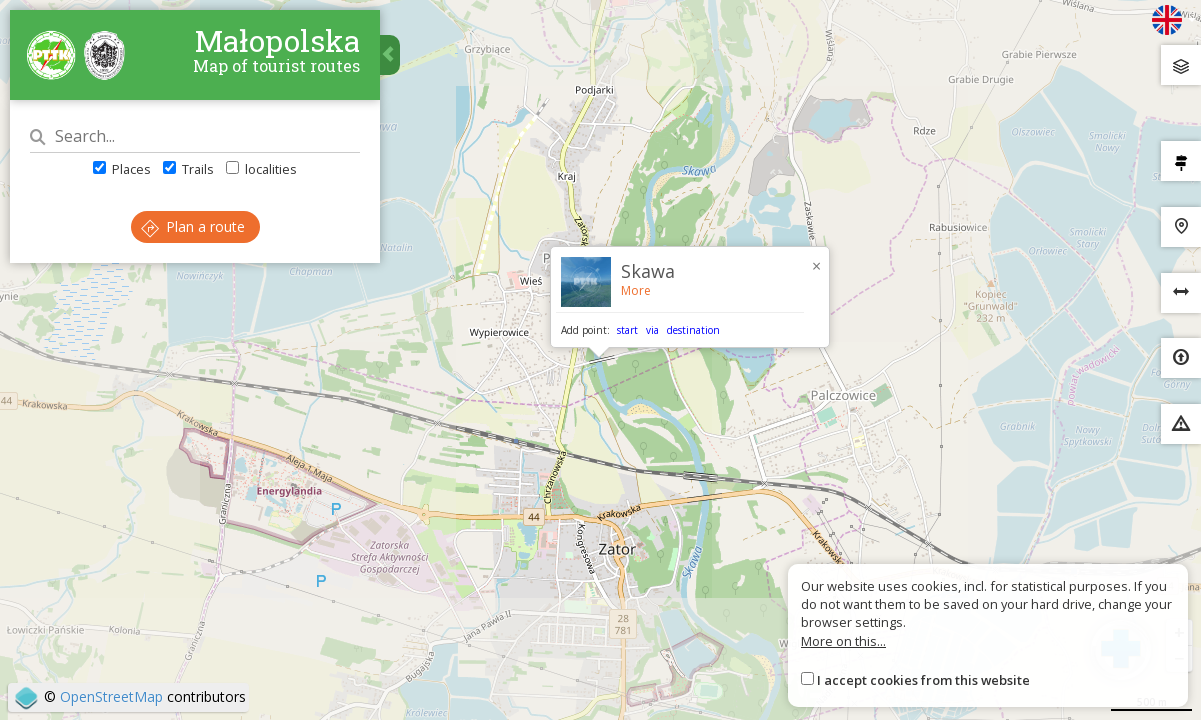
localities (261, 169)
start (627, 330)
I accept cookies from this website (923, 680)
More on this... (843, 641)
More (636, 290)
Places (122, 169)
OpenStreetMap (111, 696)
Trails (188, 169)
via (652, 330)
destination (693, 330)
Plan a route (193, 226)
